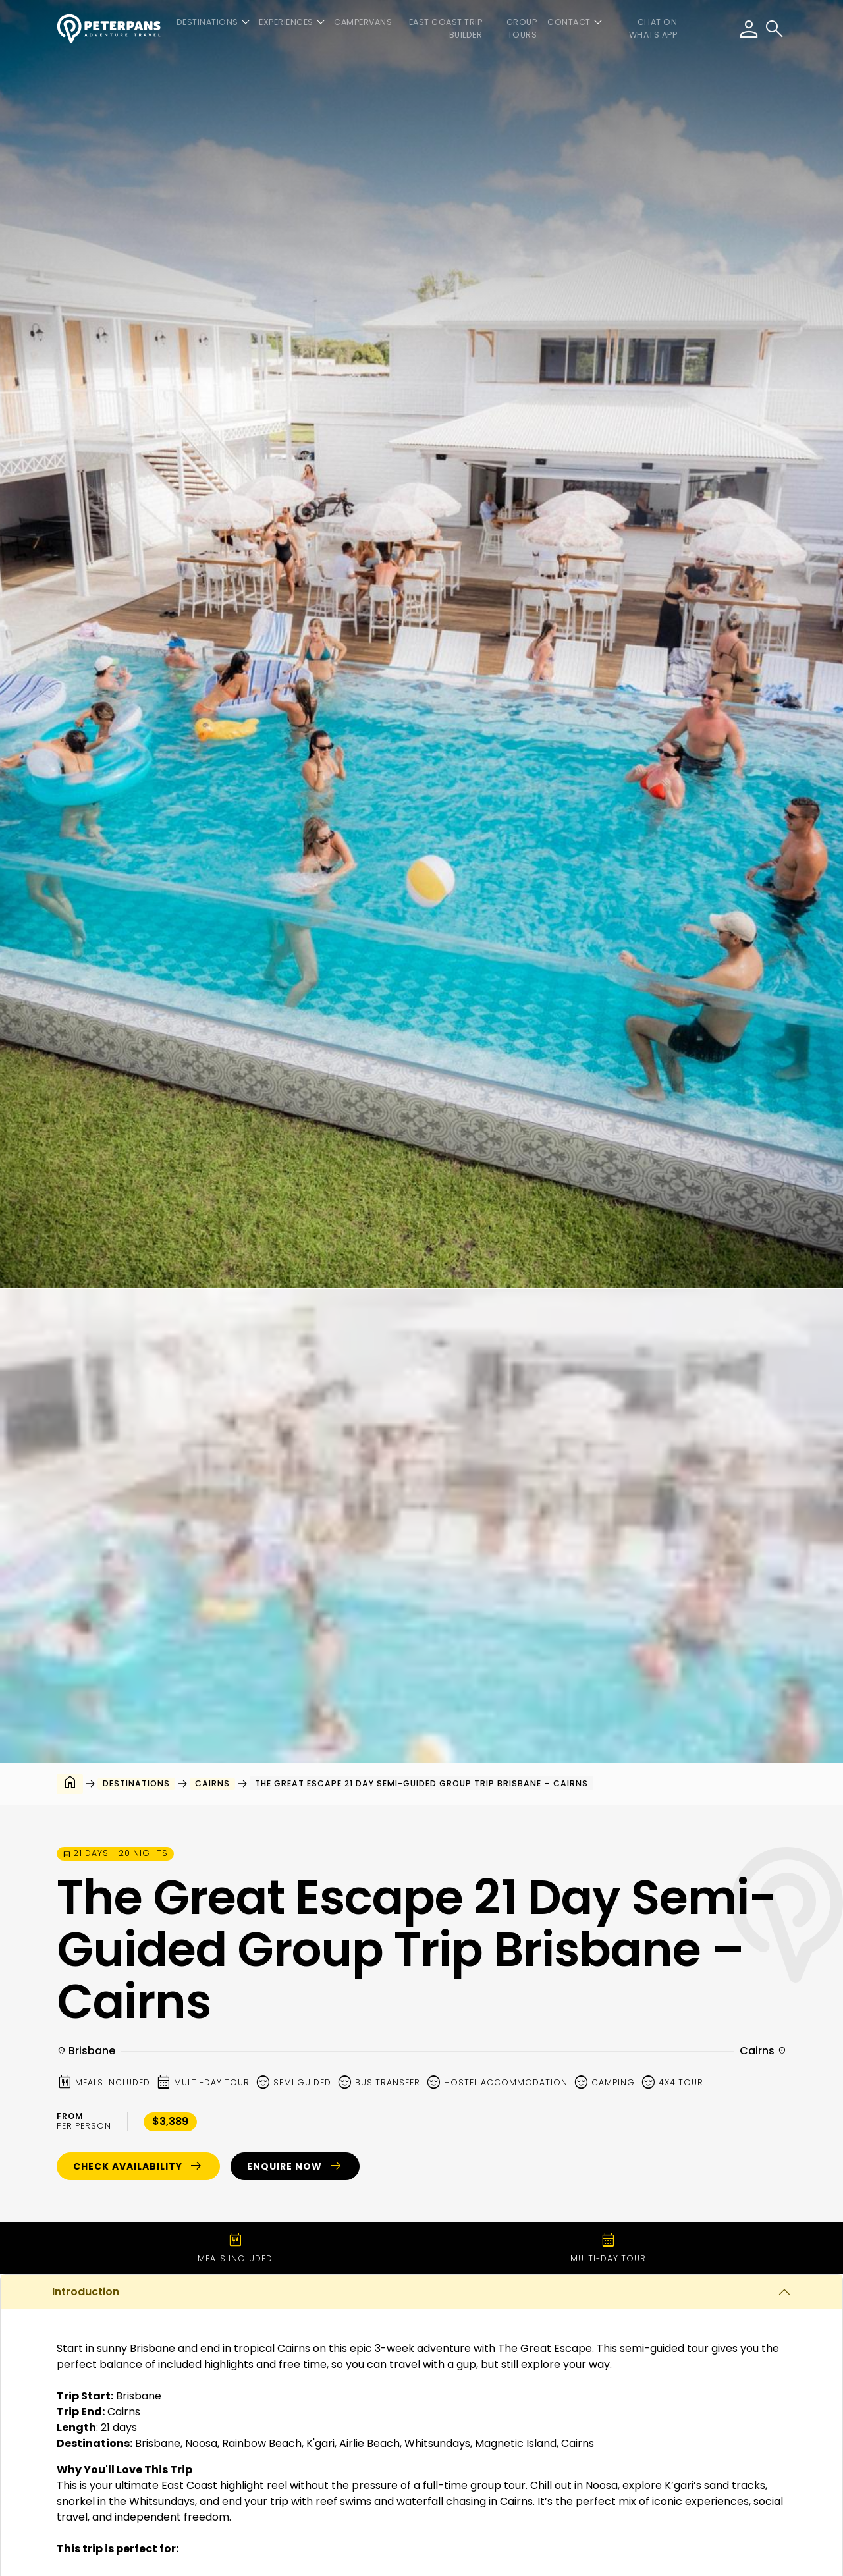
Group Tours (521, 28)
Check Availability (138, 2166)
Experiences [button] (286, 22)
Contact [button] (569, 22)
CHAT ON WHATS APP (653, 28)
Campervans (363, 22)
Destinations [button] (207, 22)
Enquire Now (295, 2166)
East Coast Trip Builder (446, 28)
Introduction (85, 2291)
